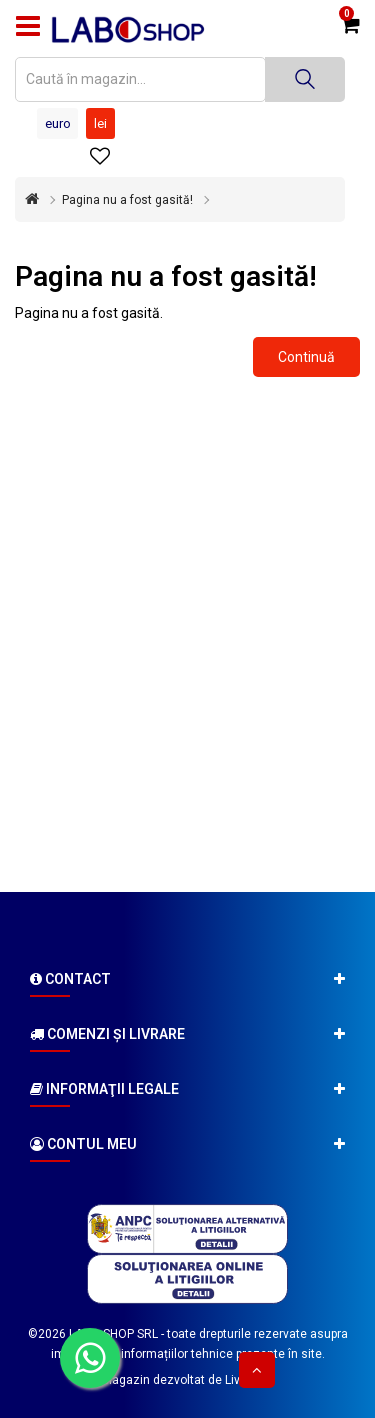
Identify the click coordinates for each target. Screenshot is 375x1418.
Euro (58, 123)
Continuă (306, 357)
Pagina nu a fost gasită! (127, 200)
